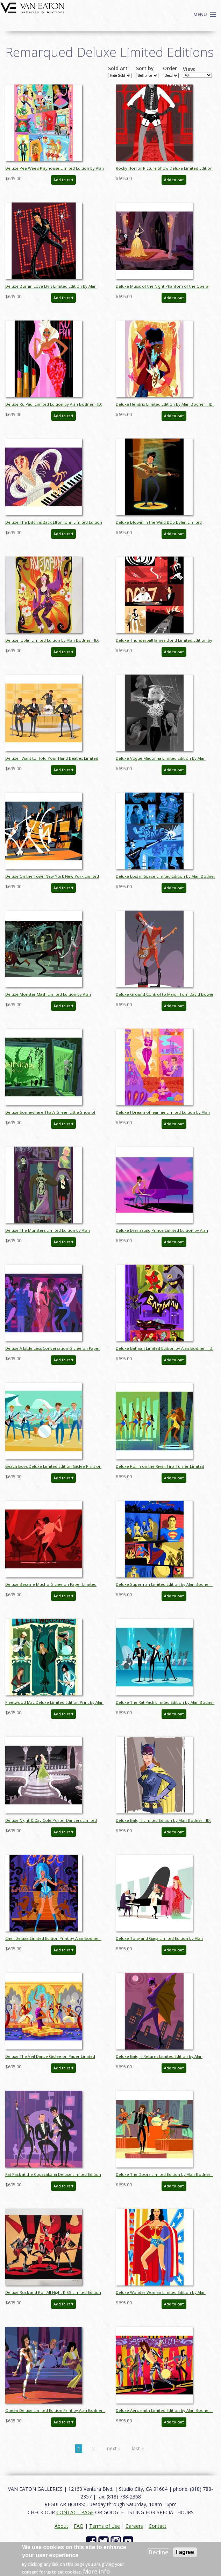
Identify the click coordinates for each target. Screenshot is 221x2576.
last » (138, 2448)
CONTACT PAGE (75, 2512)
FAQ (79, 2526)
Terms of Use (104, 2526)
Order (170, 68)
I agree (185, 2552)
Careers (134, 2526)
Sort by (145, 68)
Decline (159, 2552)
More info (96, 2571)
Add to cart (63, 179)
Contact (157, 2526)
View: (189, 69)
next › (113, 2448)
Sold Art (118, 68)
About (61, 2526)
